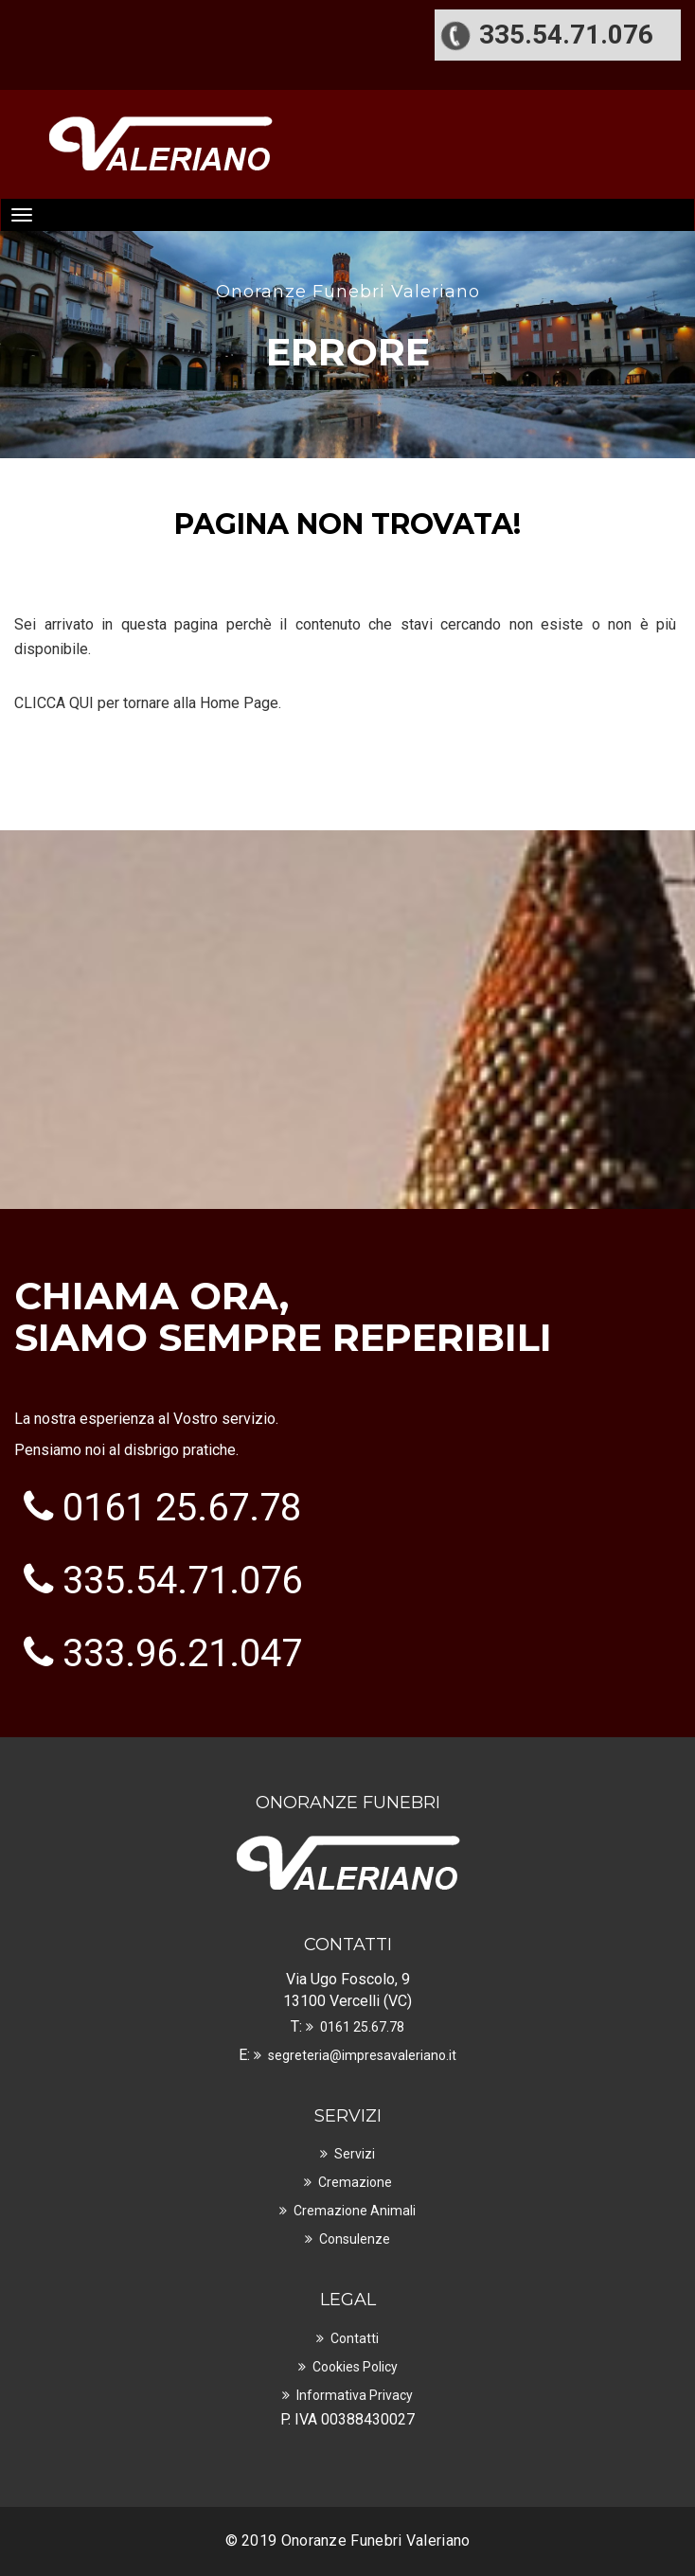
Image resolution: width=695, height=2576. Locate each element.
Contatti (354, 2338)
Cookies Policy (355, 2366)
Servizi (354, 2153)
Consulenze (354, 2239)
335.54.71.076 (182, 1580)
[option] (347, 316)
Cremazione (355, 2182)
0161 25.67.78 (181, 1507)
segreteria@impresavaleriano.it (362, 2055)
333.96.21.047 (182, 1653)
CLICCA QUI (54, 703)
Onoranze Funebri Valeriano (376, 2540)
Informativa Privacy (354, 2395)
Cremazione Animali (355, 2210)
